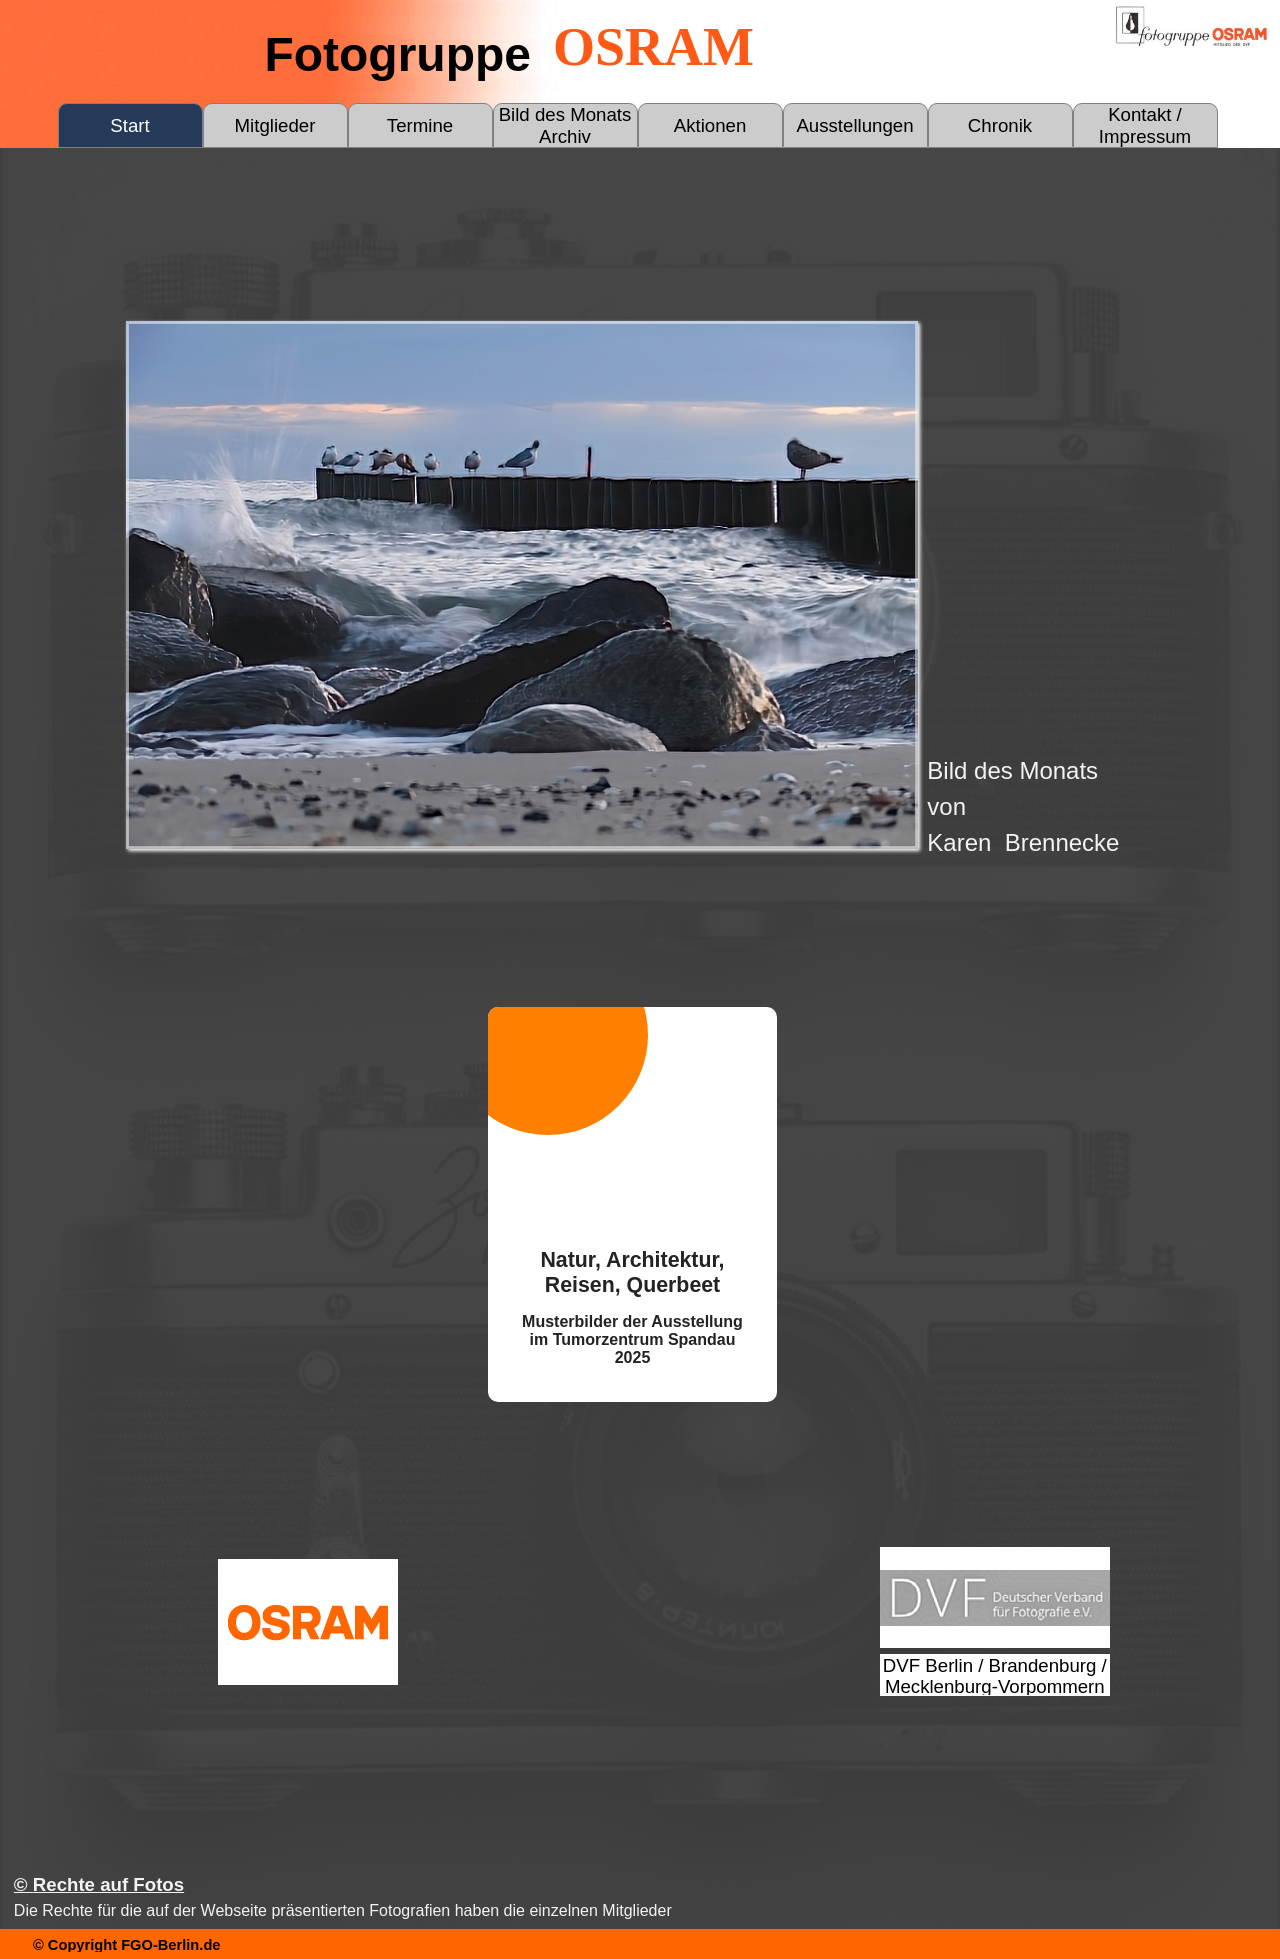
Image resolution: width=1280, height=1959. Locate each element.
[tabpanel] (1097, 807)
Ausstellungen (854, 125)
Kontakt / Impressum (1145, 125)
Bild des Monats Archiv (565, 125)
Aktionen (710, 125)
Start (129, 125)
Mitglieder (275, 125)
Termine (420, 125)
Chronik (1000, 125)
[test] (995, 1597)
